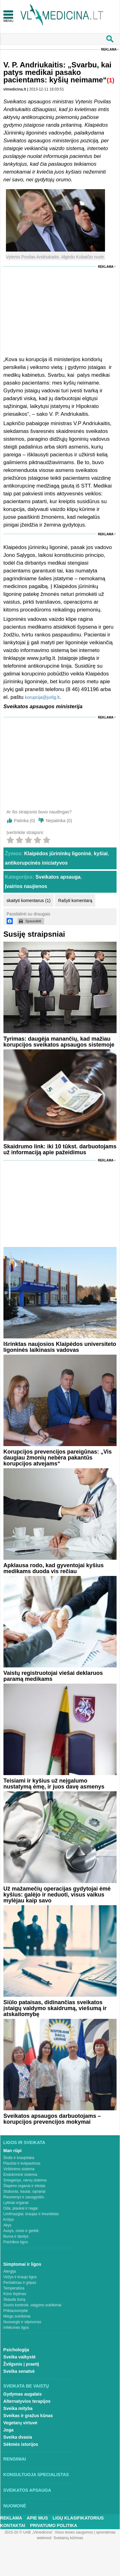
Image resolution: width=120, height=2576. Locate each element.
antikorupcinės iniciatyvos (36, 863)
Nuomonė (14, 2505)
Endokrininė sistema (20, 2174)
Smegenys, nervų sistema (25, 2180)
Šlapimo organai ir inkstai (24, 2186)
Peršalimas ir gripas (19, 2282)
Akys (7, 2225)
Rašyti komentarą (75, 900)
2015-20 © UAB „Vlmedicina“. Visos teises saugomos (48, 2532)
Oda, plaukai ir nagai (20, 2208)
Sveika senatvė (19, 2371)
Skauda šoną (14, 2299)
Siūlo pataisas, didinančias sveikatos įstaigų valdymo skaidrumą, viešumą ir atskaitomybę (55, 2008)
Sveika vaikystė (19, 2356)
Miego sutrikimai (17, 2316)
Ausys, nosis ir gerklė (21, 2231)
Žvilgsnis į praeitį (21, 2364)
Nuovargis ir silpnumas (22, 2322)
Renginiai (14, 2458)
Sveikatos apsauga (58, 877)
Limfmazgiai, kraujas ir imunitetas (31, 2214)
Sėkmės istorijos (20, 2444)
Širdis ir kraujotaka (18, 2158)
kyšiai (101, 853)
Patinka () (24, 820)
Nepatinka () (59, 820)
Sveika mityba (17, 2408)
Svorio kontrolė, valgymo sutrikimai (32, 2305)
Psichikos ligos (15, 2242)
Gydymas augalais (22, 2394)
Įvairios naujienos (26, 886)
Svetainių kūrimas (68, 2538)
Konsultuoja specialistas (36, 2474)
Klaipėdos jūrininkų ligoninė (57, 853)
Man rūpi (12, 2150)
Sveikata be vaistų (26, 2385)
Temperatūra (13, 2288)
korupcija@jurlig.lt (42, 697)
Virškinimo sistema (19, 2169)
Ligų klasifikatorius (78, 2517)
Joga (8, 2429)
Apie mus (37, 2517)
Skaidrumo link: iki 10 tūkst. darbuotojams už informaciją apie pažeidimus (60, 1149)
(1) (110, 80)
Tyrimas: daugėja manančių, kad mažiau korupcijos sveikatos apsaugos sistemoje (58, 1042)
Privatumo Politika (53, 2525)
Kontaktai (12, 2525)
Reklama (109, 49)
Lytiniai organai (15, 2203)
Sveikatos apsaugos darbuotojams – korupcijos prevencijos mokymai (52, 2119)
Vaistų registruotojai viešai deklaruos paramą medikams (53, 1676)
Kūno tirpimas (14, 2294)
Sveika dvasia (17, 2437)
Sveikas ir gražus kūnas (28, 2415)
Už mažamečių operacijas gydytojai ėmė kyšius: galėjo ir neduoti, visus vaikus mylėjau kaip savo (57, 1895)
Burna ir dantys (16, 2236)
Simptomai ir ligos (22, 2264)
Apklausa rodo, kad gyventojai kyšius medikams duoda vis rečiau (53, 1568)
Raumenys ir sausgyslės (23, 2197)
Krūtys (8, 2219)
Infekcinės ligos (16, 2327)
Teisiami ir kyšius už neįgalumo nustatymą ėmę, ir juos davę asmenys (53, 1784)
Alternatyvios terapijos (27, 2401)
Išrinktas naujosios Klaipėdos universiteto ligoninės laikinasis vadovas (59, 1347)
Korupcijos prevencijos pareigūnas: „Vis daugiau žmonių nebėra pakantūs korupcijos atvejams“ (57, 1458)
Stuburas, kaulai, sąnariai (24, 2191)
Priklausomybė (15, 2311)
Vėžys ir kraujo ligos (20, 2277)
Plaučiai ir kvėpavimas (22, 2163)
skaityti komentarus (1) (29, 900)
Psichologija (16, 2349)
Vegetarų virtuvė (20, 2422)
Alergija (9, 2271)
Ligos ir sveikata (24, 2142)
